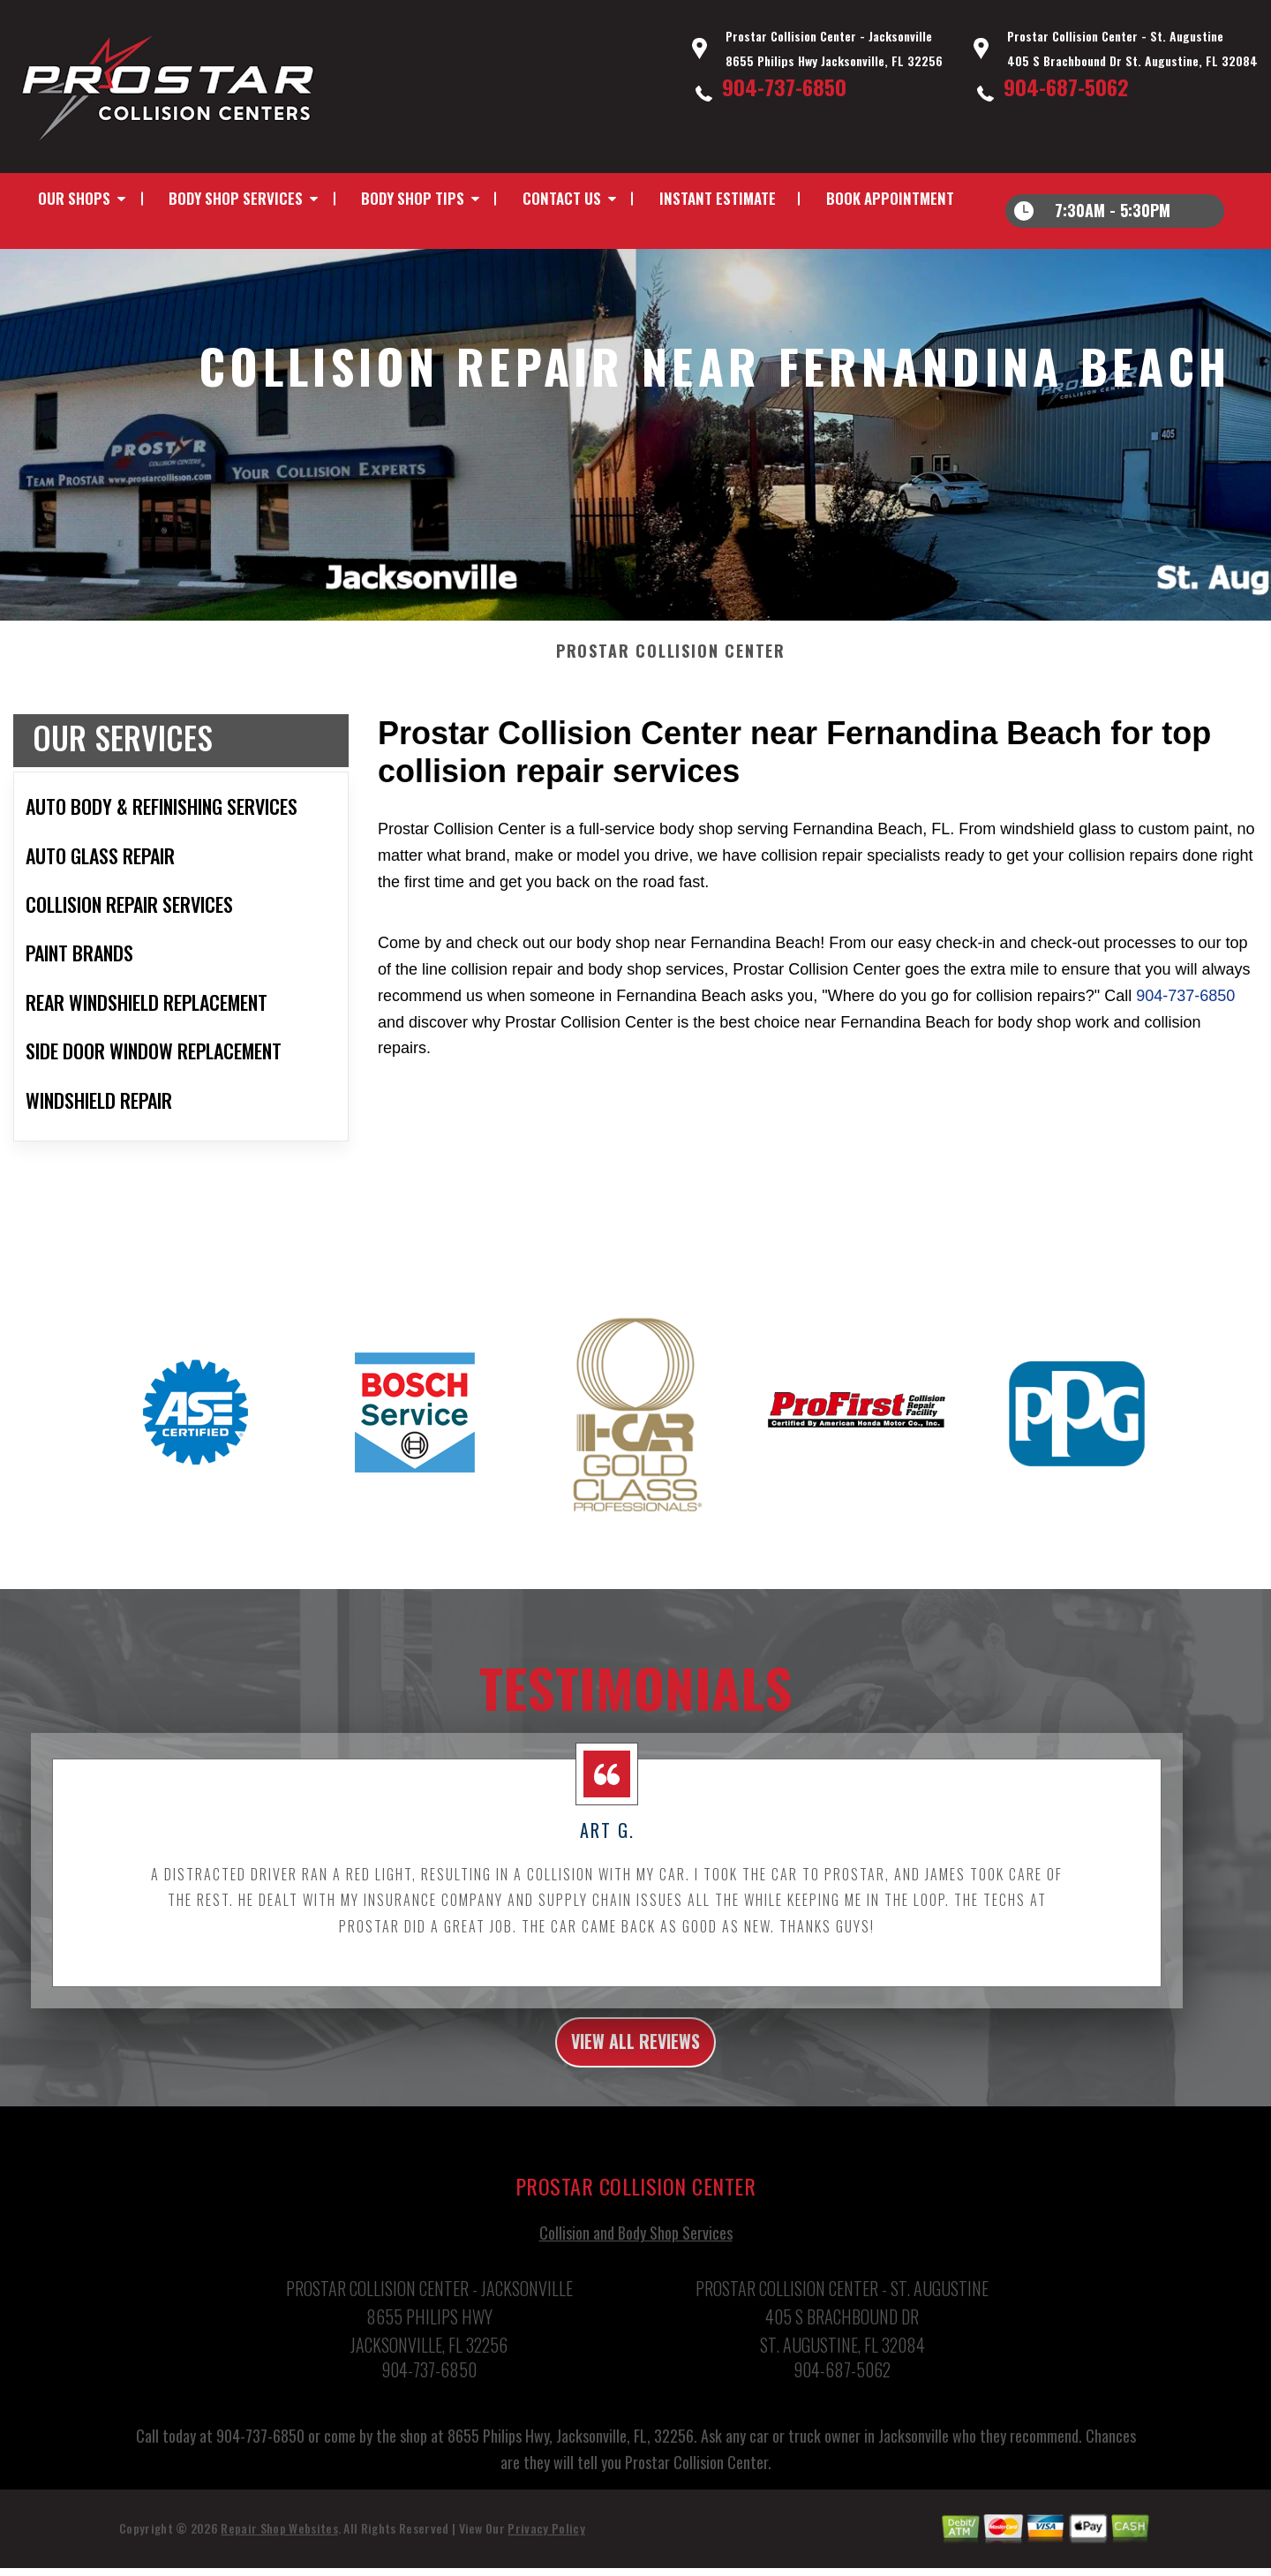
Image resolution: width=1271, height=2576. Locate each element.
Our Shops (74, 198)
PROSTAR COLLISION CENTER (671, 665)
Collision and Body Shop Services (636, 2254)
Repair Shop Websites (279, 2550)
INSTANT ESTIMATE (717, 198)
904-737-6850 (784, 86)
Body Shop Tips (412, 198)
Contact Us (562, 198)
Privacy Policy (546, 2550)
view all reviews (636, 2059)
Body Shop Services (236, 198)
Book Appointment (890, 198)
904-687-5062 (1066, 86)
